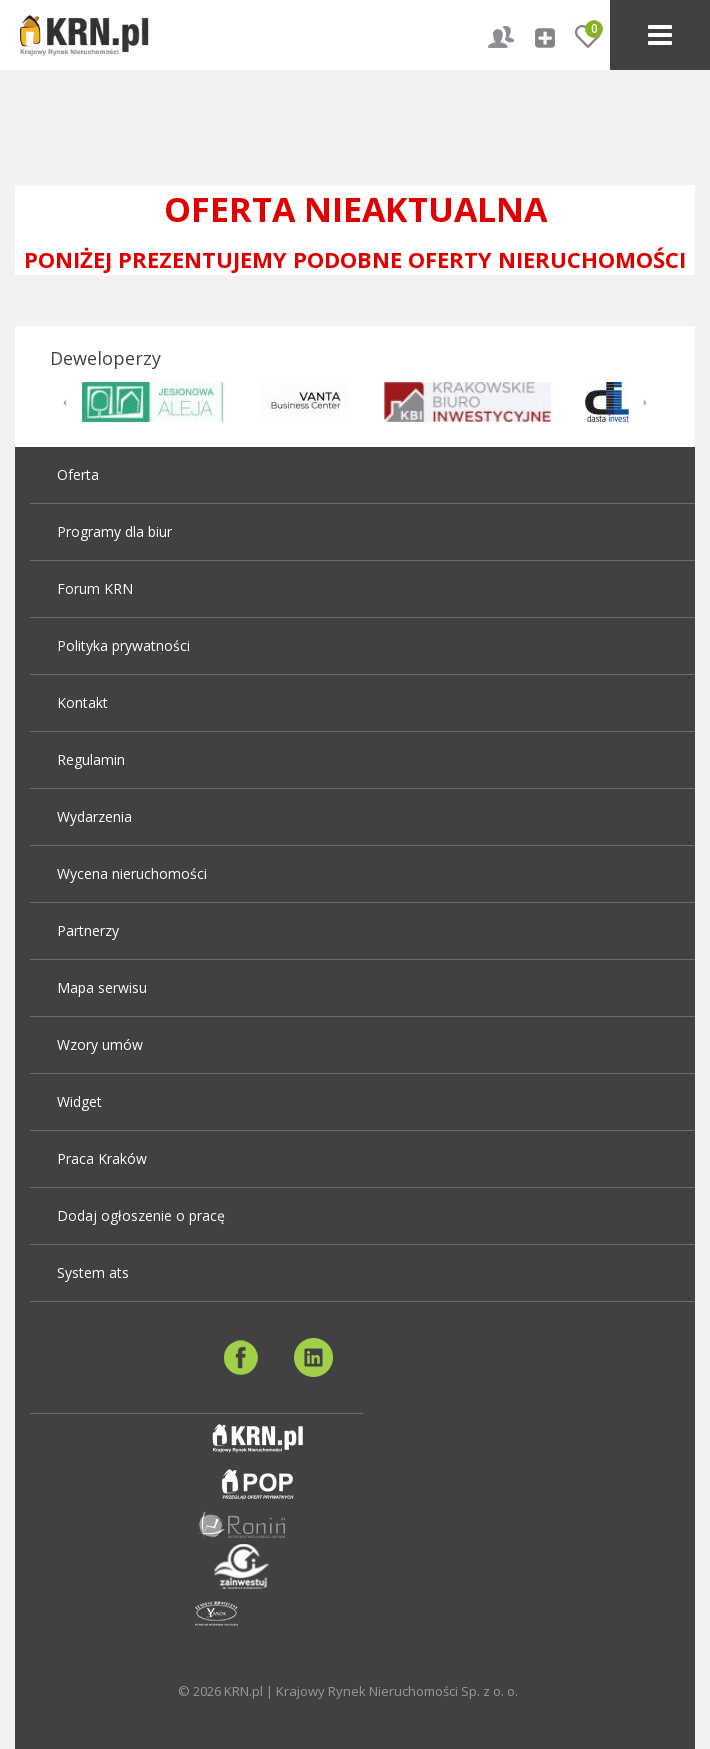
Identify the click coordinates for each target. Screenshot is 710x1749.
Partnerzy (88, 930)
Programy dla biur (114, 531)
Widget (79, 1101)
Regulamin (91, 759)
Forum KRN (95, 588)
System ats (93, 1272)
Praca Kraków (102, 1158)
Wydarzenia (94, 816)
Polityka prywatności (123, 645)
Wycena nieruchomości (132, 873)
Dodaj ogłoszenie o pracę (141, 1215)
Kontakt (82, 702)
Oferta (78, 474)
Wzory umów (100, 1044)
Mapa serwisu (102, 987)
